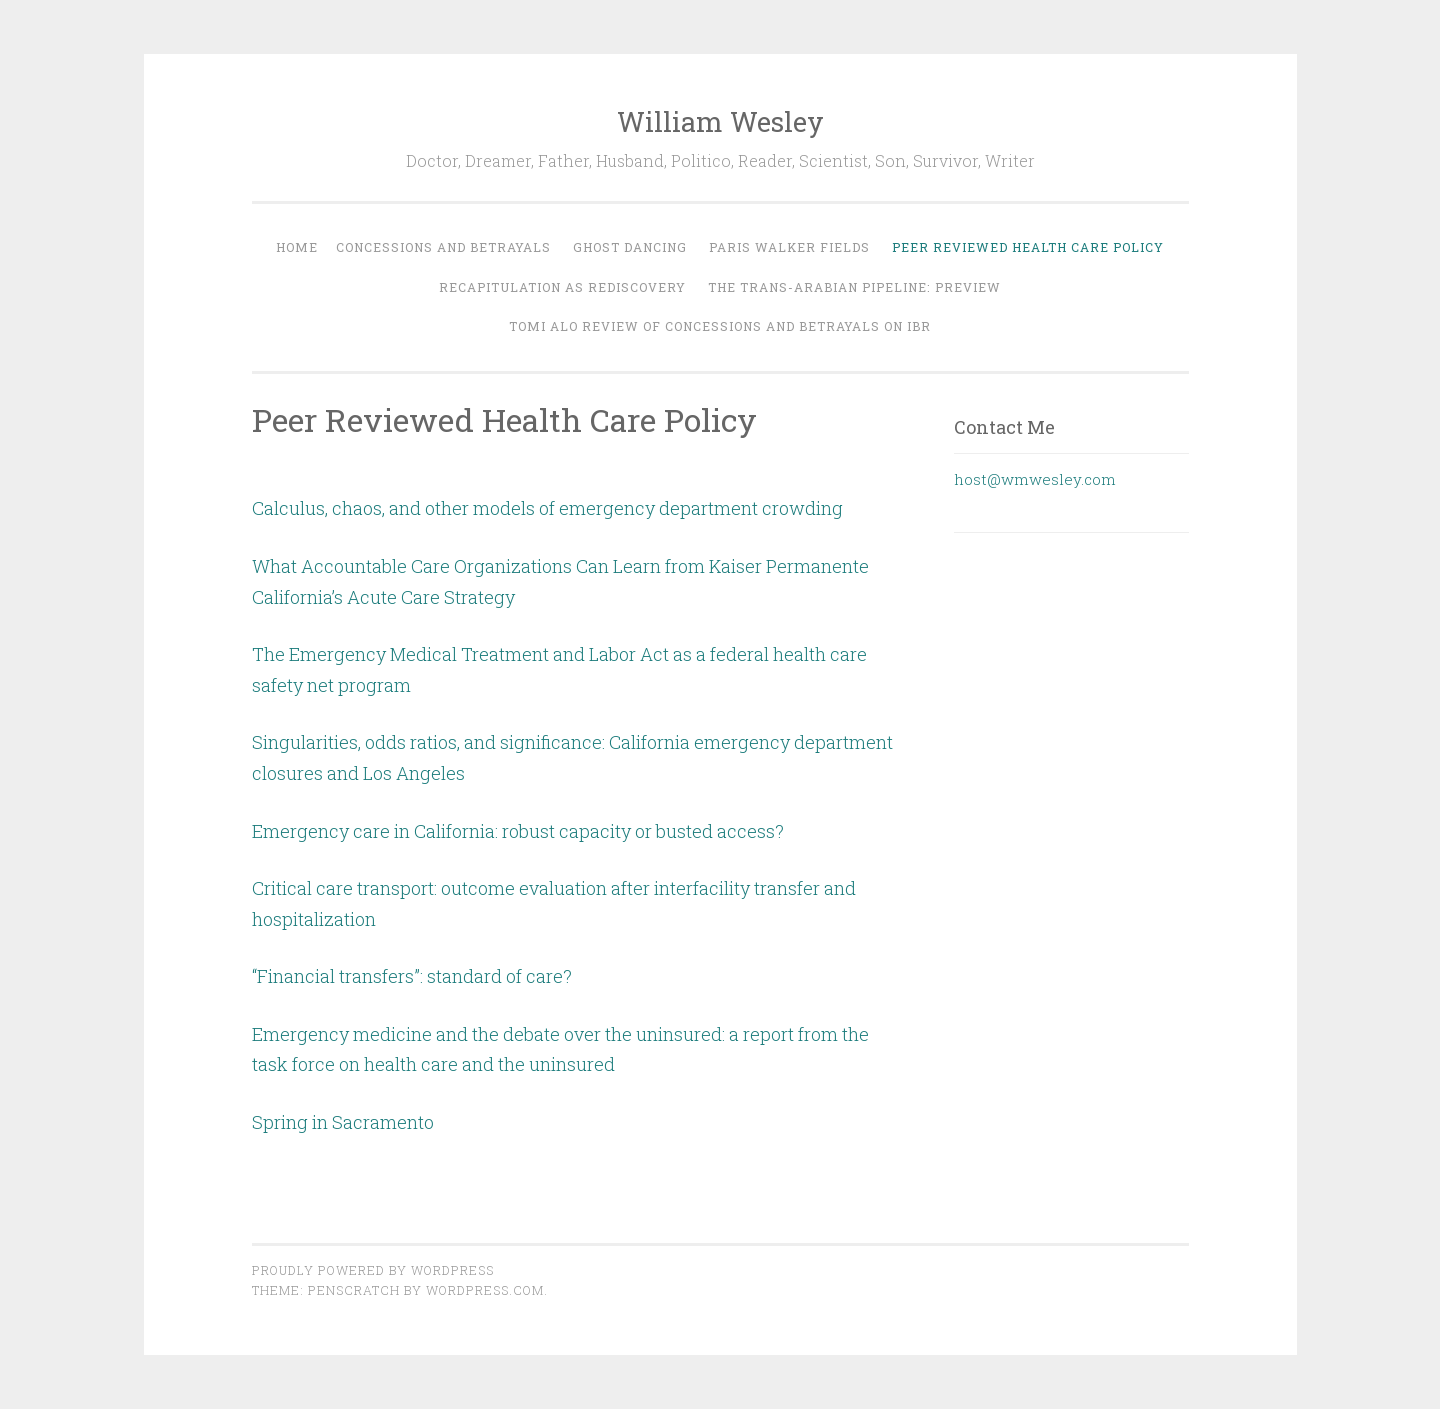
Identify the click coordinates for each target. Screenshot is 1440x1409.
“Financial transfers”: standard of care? (412, 976)
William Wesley (720, 121)
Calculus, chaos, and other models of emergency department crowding (547, 508)
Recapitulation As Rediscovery (562, 287)
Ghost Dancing (630, 247)
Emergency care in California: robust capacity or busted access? (518, 831)
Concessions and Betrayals (443, 247)
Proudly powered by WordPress (373, 1270)
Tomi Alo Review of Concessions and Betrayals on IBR (720, 326)
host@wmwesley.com (1035, 479)
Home (297, 247)
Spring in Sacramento (343, 1122)
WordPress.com (485, 1290)
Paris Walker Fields (789, 247)
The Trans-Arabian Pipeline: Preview (854, 287)
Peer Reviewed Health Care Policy (1028, 247)
